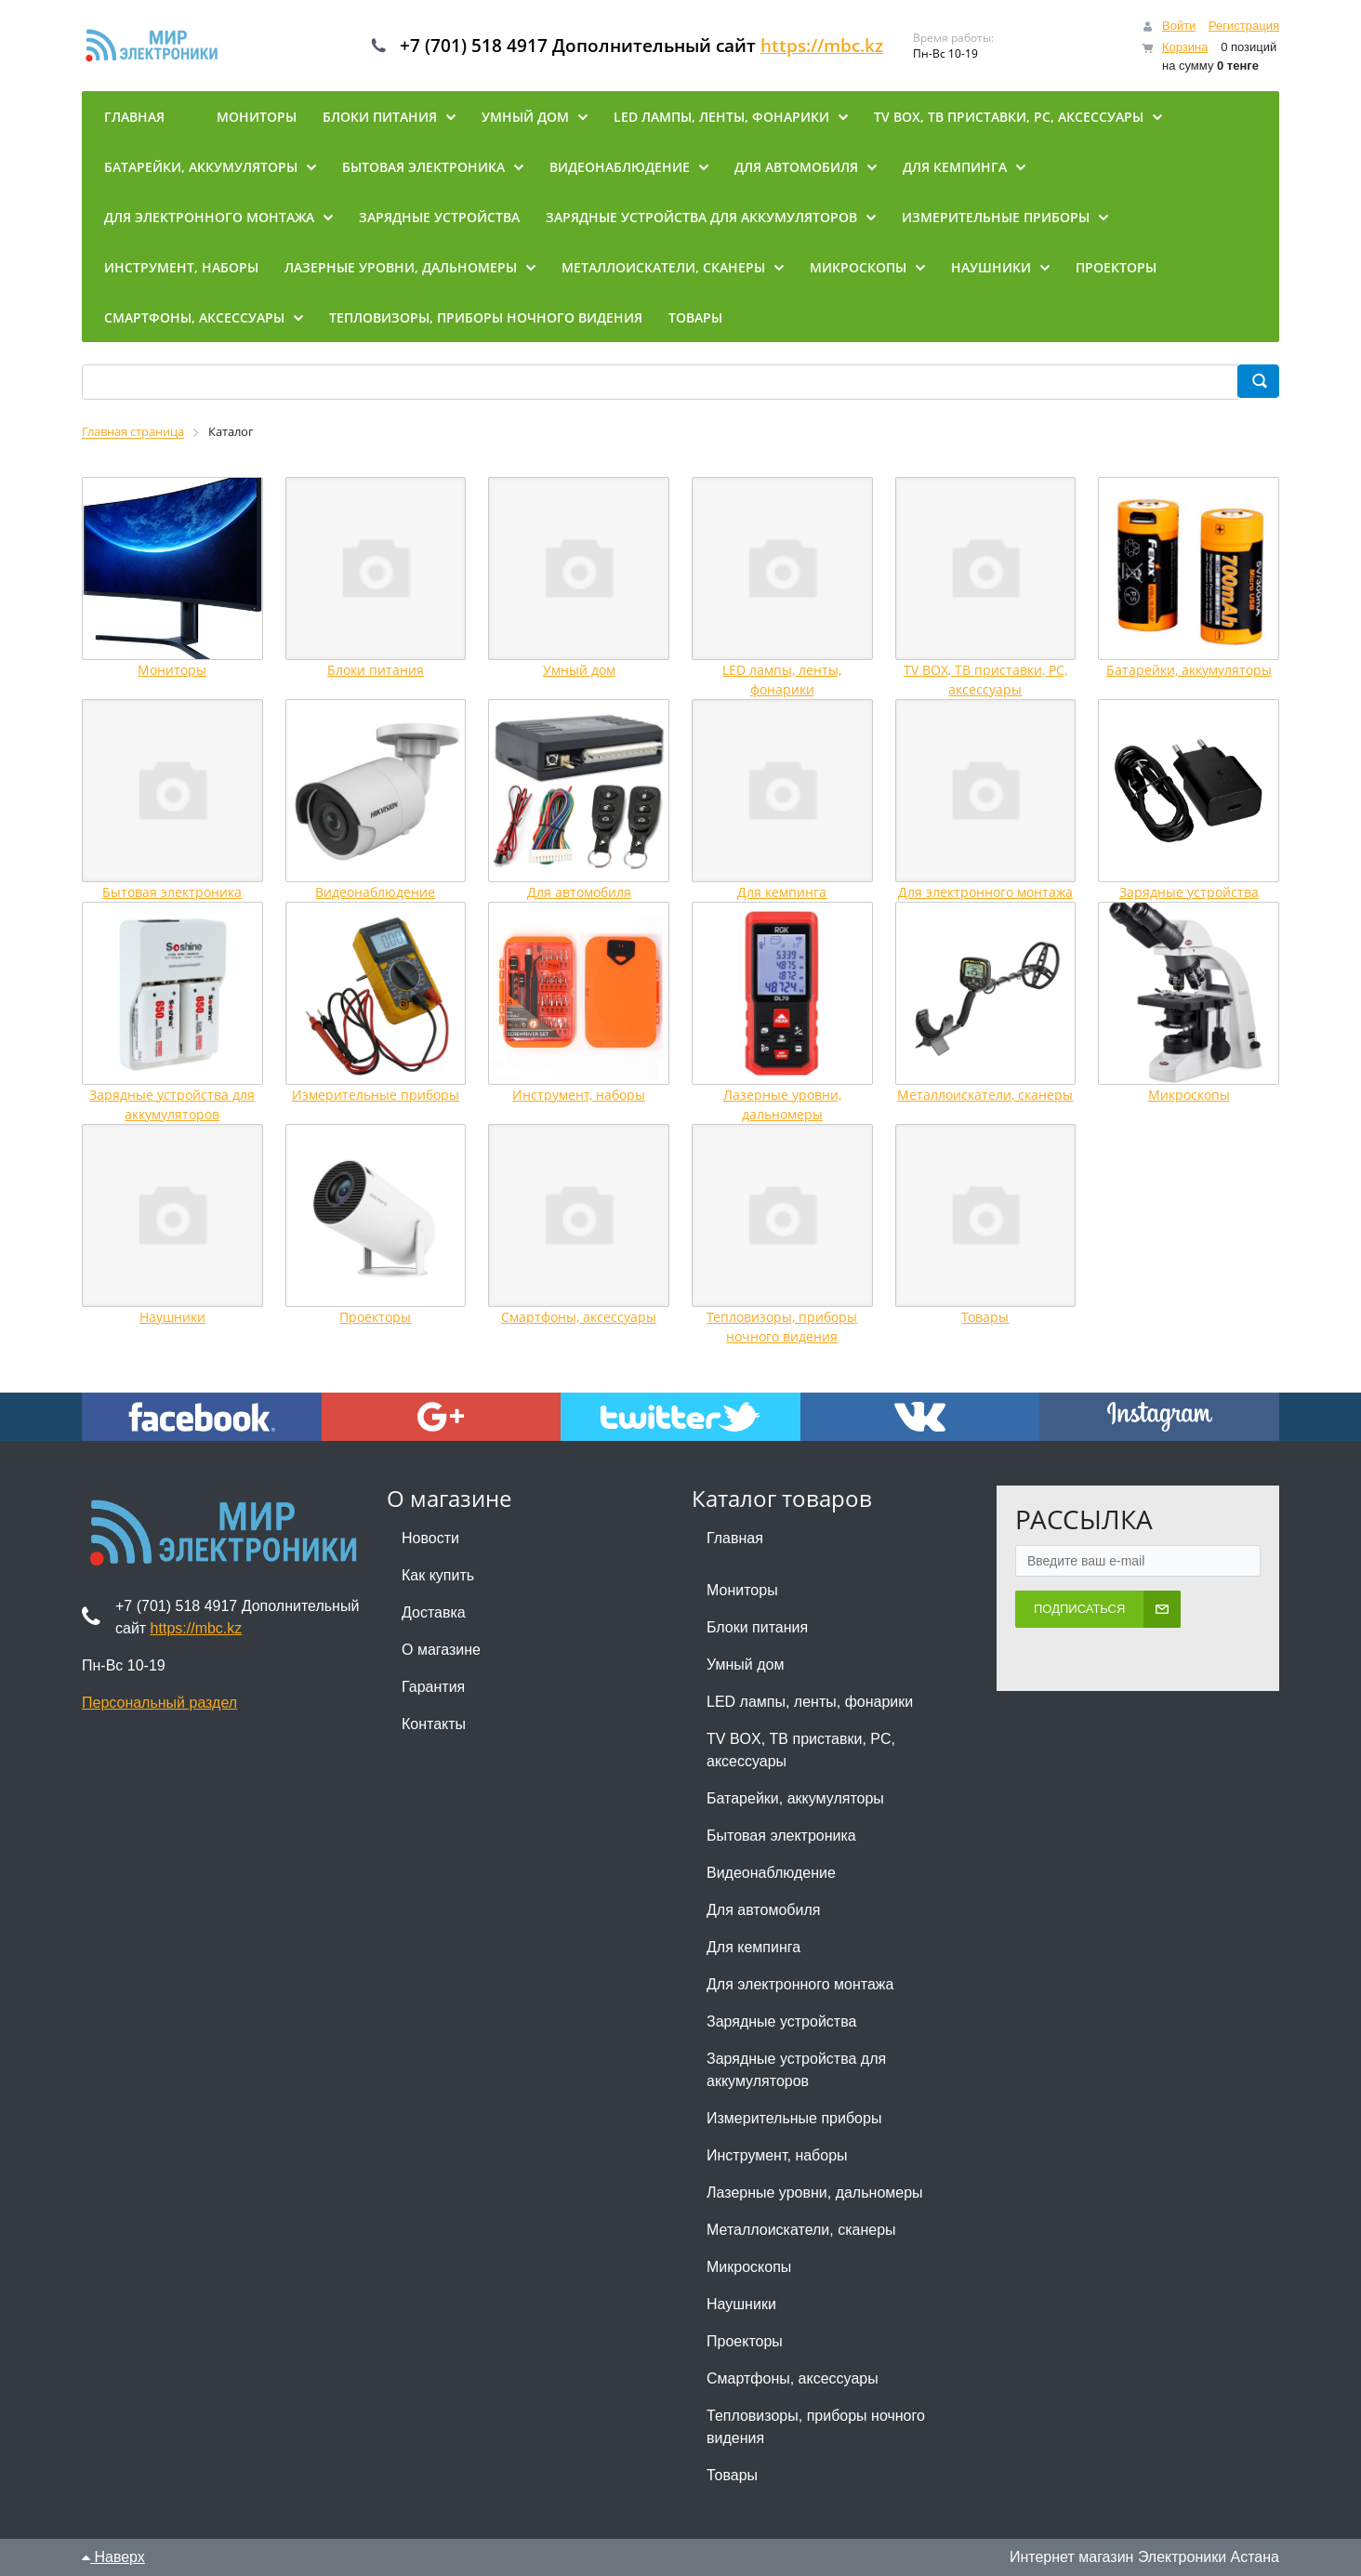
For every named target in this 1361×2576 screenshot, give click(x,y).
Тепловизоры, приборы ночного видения (816, 2427)
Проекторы (375, 1317)
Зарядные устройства (1189, 892)
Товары (985, 1317)
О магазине (441, 1650)
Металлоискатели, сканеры (985, 1094)
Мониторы (172, 670)
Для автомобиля (579, 892)
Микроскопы (1189, 1094)
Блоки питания (375, 670)
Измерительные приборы (375, 1094)
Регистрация (1244, 26)
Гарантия (433, 1687)
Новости (430, 1538)
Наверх (113, 2557)
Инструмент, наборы (578, 1094)
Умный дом (579, 670)
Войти (1179, 26)
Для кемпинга (781, 892)
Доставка (434, 1612)
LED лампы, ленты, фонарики (810, 1702)
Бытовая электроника (172, 892)
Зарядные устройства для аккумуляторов (796, 2070)
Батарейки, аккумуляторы (1189, 670)
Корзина (1185, 47)
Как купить (438, 1575)
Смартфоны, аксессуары (578, 1317)
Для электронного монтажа (985, 892)
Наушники (172, 1317)
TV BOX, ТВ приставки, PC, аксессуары (801, 1750)
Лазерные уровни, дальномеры (815, 2192)
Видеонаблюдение (375, 892)
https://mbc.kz (838, 46)
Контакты (434, 1724)
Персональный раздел (159, 1703)
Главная (735, 1538)
